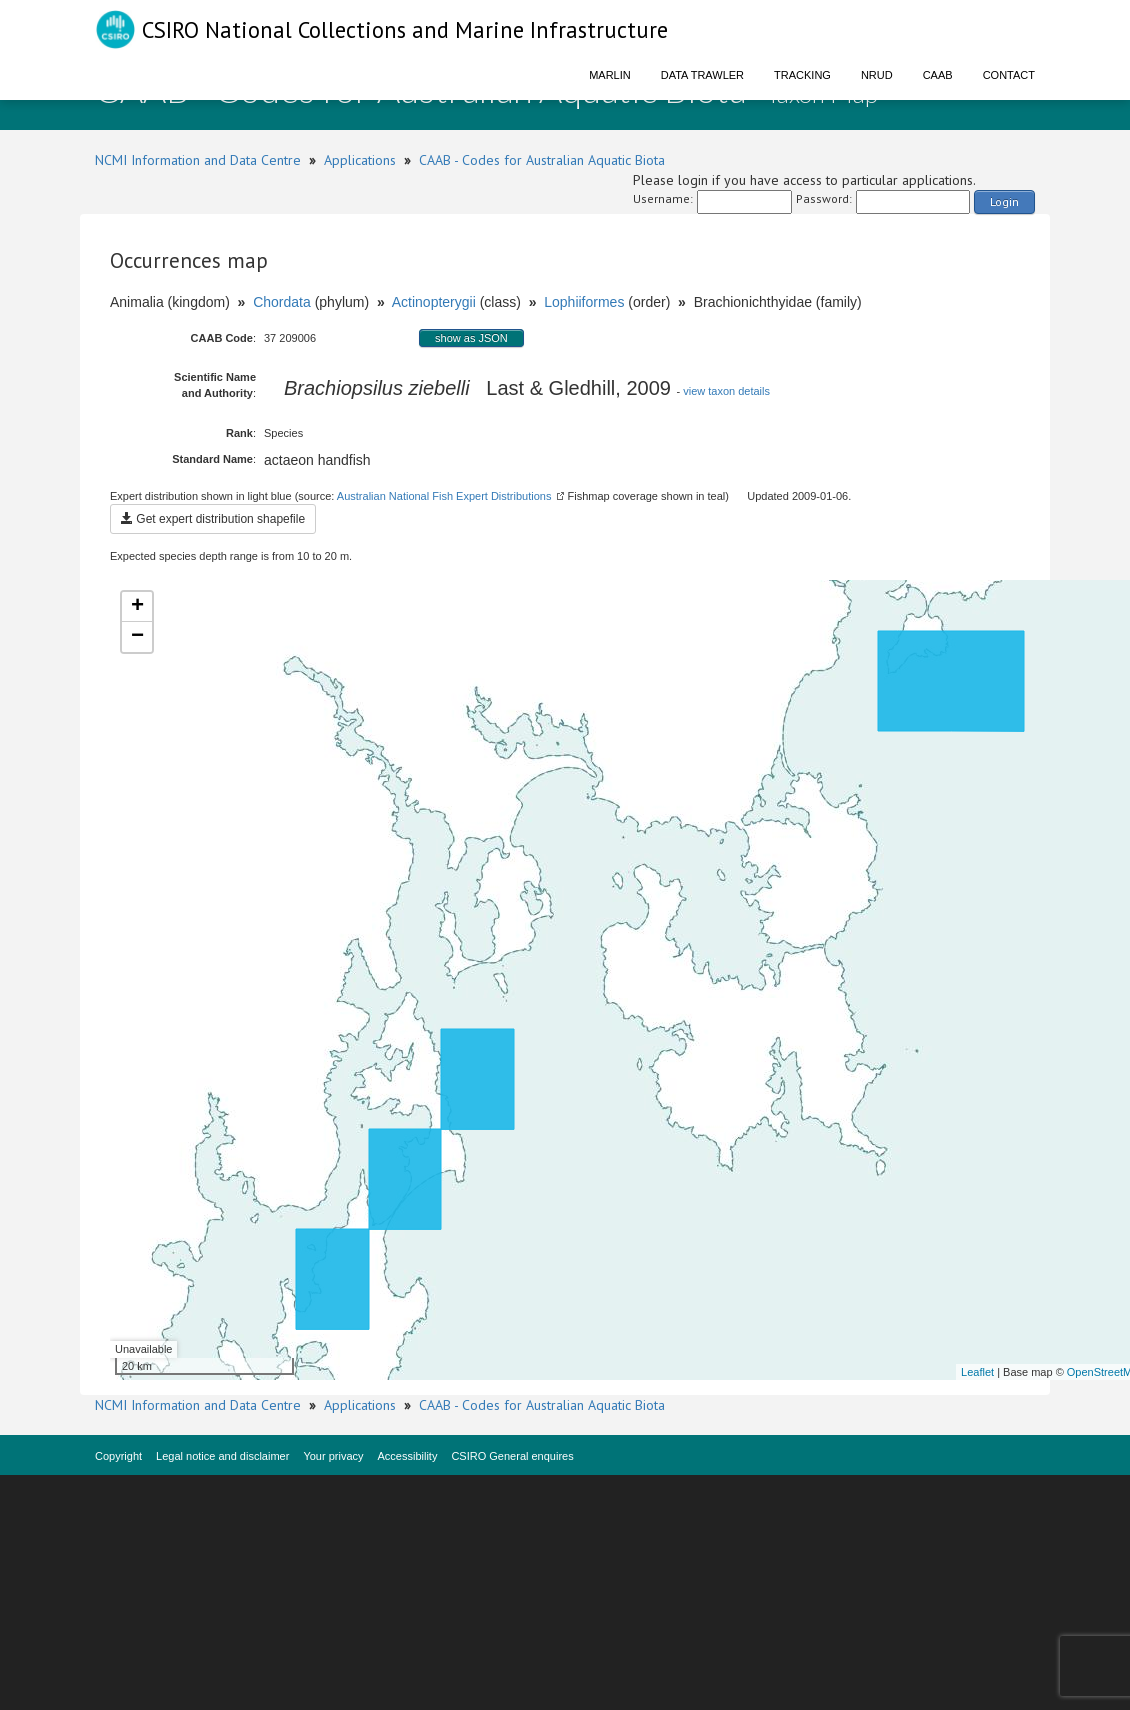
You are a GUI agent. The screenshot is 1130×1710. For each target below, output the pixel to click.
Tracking (802, 75)
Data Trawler (702, 75)
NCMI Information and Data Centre (198, 160)
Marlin (610, 75)
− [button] (137, 637)
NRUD (877, 75)
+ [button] (137, 607)
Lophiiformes (584, 302)
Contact (1009, 75)
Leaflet (977, 1372)
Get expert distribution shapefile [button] (213, 519)
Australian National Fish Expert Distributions (444, 496)
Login (1004, 201)
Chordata (282, 302)
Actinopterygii (434, 302)
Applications (360, 160)
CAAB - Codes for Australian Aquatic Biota (542, 160)
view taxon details (726, 391)
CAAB (938, 75)
